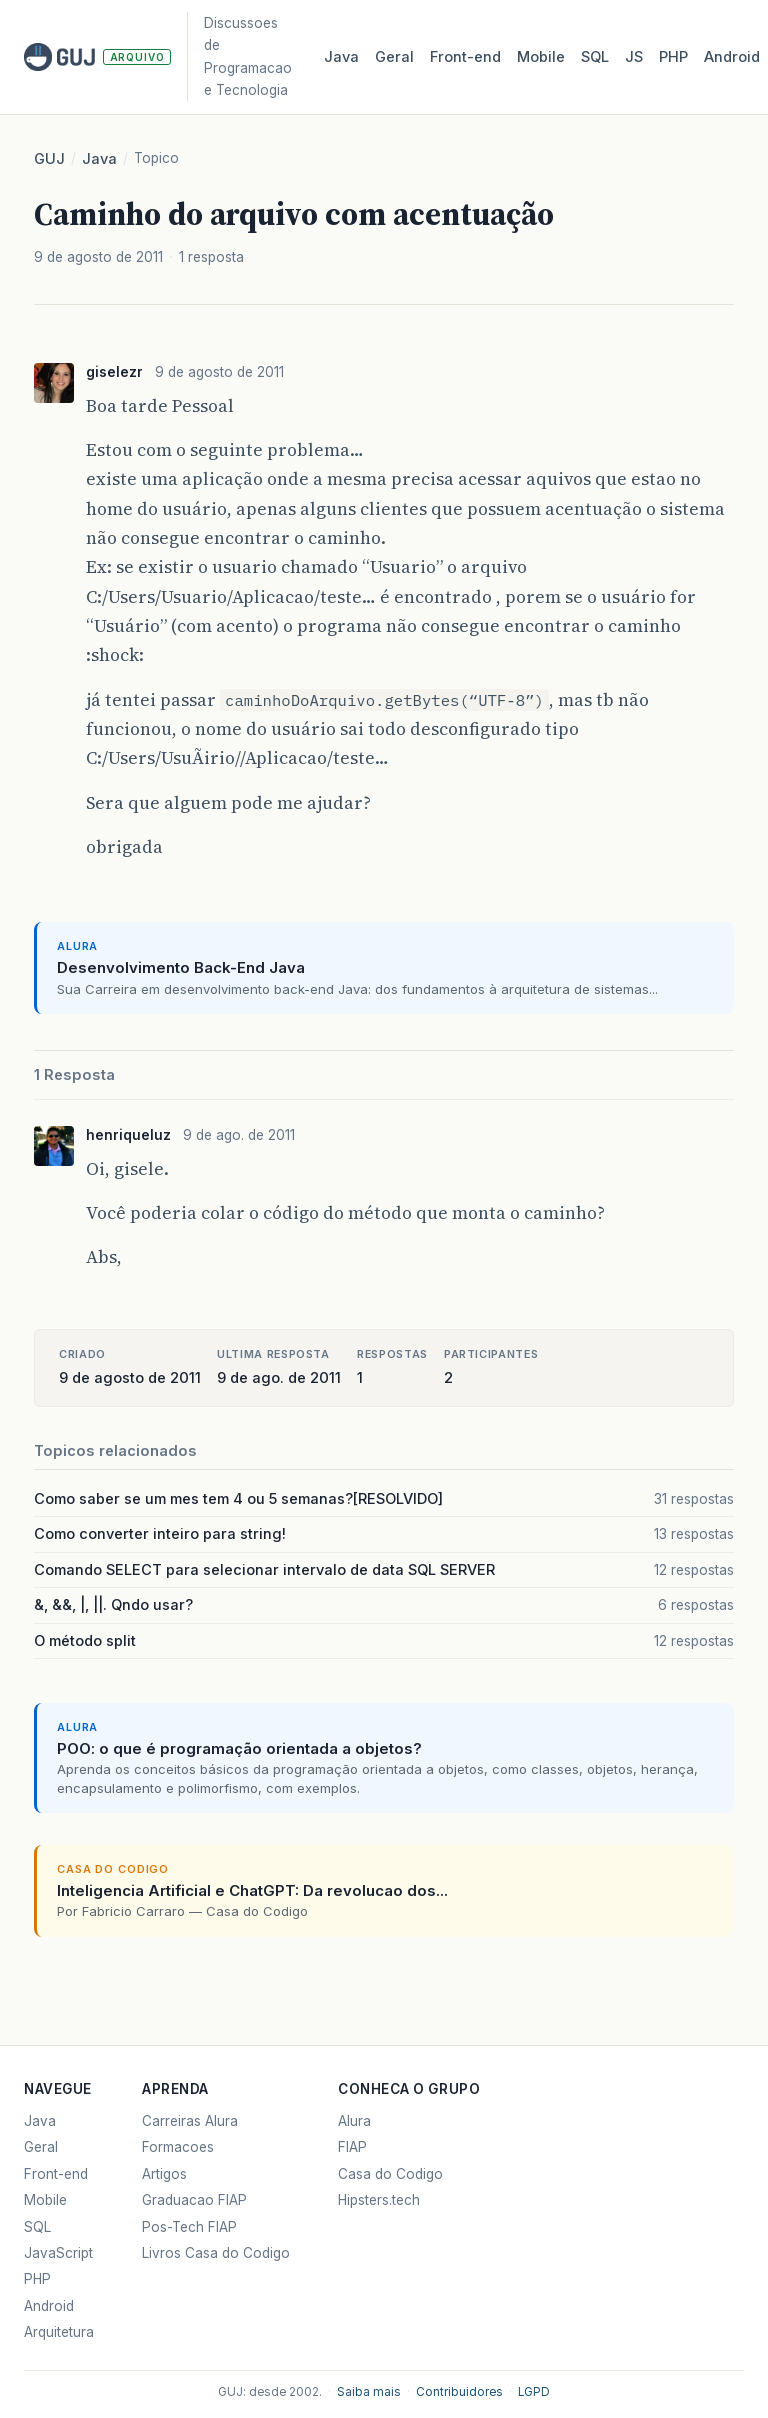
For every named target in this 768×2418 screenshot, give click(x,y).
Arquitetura (59, 2332)
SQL (595, 57)
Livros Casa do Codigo (216, 2253)
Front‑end (465, 57)
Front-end (56, 2174)
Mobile (541, 57)
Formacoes (178, 2147)
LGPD (534, 2392)
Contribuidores (459, 2392)
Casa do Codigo (390, 2174)
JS (634, 57)
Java (341, 57)
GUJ (49, 159)
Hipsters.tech (379, 2200)
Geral (394, 57)
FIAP (352, 2147)
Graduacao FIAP (194, 2200)
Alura (354, 2121)
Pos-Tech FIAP (189, 2227)
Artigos (164, 2174)
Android (732, 57)
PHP (673, 57)
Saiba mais (369, 2392)
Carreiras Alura (190, 2121)
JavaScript (58, 2253)
